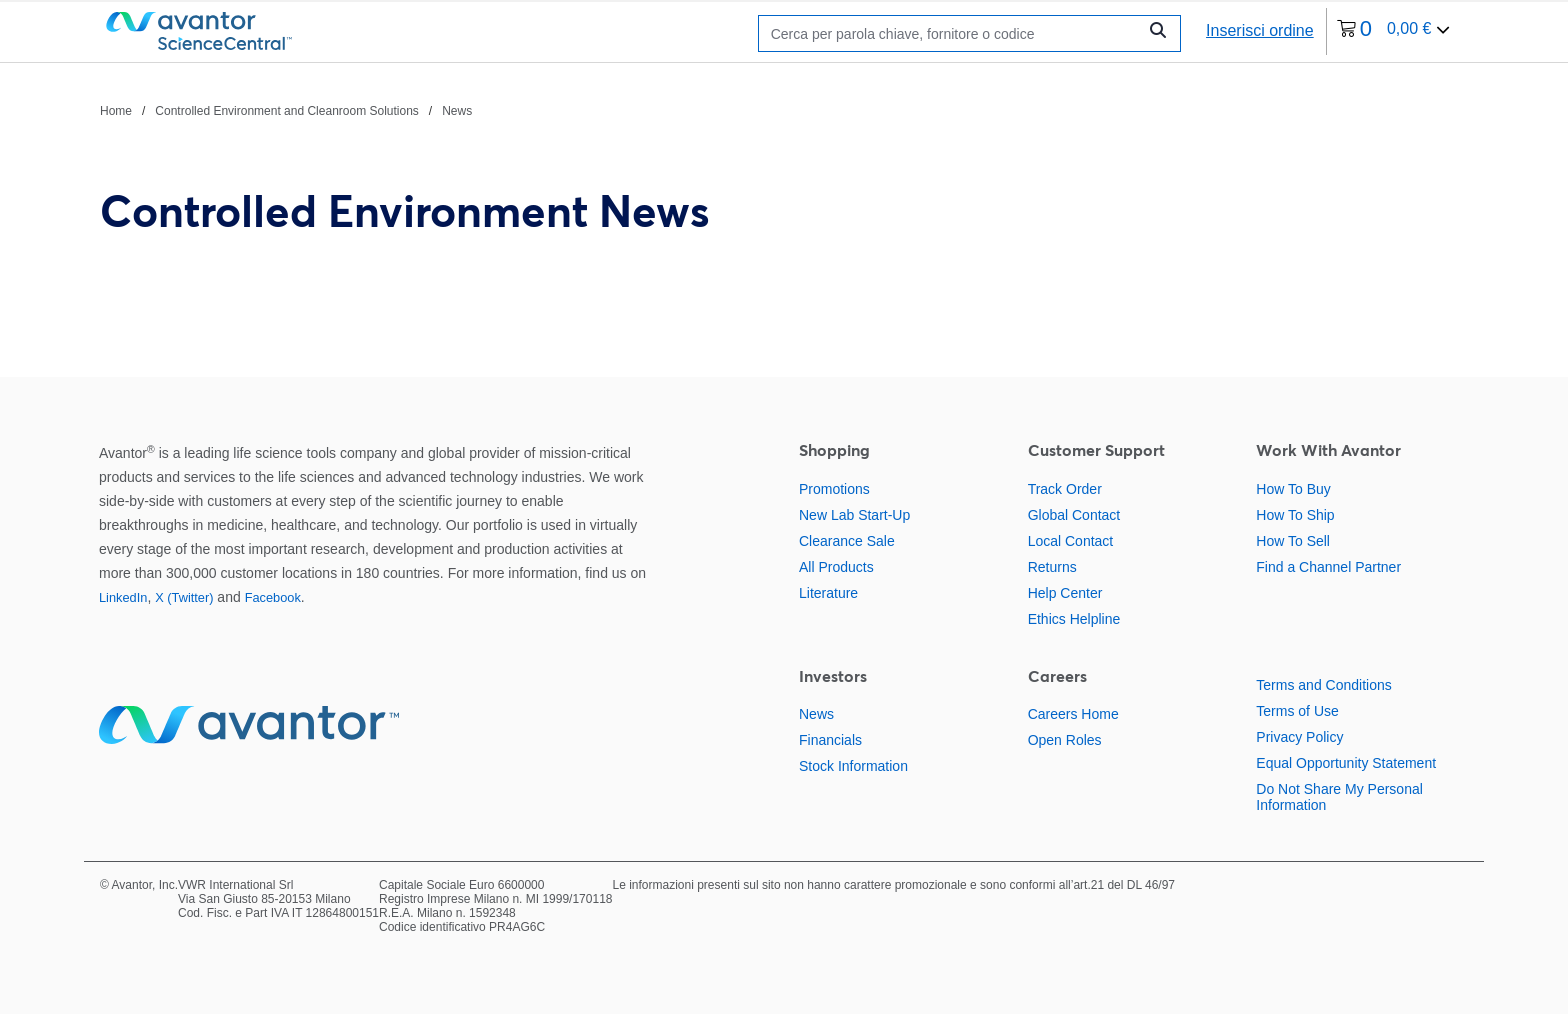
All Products (836, 567)
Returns (1052, 567)
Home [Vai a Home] (116, 111)
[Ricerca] (952, 33)
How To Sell (1293, 541)
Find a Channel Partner (1328, 567)
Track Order (1065, 489)
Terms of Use (1297, 711)
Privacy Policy (1299, 737)
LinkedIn (123, 597)
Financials (830, 740)
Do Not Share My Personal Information (1339, 797)
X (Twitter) (184, 597)
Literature (828, 593)
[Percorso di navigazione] (286, 110)
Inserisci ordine (1260, 30)
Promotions (834, 489)
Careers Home (1073, 714)
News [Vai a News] (457, 111)
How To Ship (1295, 515)
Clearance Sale (847, 541)
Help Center (1065, 593)
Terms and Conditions (1323, 685)
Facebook (273, 597)
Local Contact (1071, 541)
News (816, 714)
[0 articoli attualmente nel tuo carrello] (1394, 31)
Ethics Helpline (1074, 619)
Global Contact (1074, 515)
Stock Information (853, 766)
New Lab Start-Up (854, 515)
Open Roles (1065, 740)
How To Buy (1293, 489)
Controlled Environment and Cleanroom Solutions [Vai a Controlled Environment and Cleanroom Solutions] (286, 111)
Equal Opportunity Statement (1346, 763)
